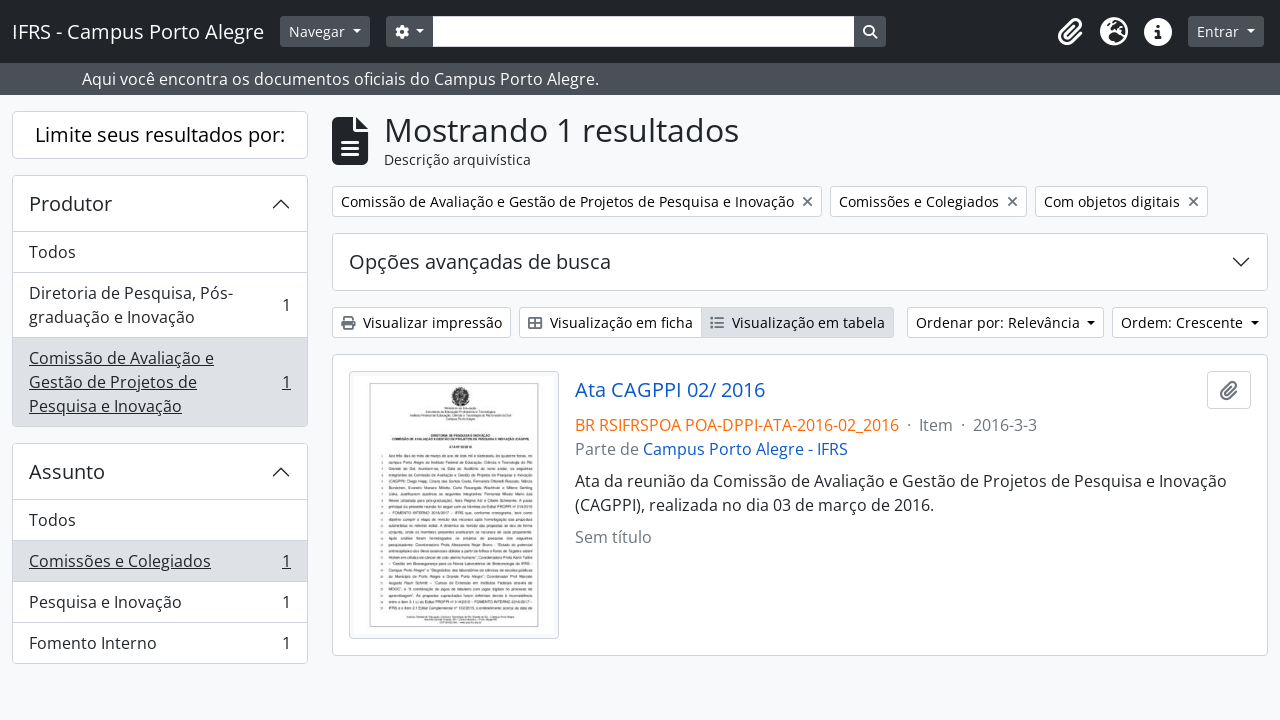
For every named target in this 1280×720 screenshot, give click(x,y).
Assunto (67, 471)
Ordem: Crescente (1184, 322)
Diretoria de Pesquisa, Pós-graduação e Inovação (159, 305)
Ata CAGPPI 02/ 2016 (670, 390)
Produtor (70, 203)
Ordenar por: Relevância (1000, 322)
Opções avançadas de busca (480, 261)
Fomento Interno (159, 647)
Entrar (1220, 31)
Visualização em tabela (797, 322)
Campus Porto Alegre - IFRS (745, 449)
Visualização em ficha (610, 322)
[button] (1070, 32)
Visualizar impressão (421, 322)
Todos (52, 252)
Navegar (319, 31)
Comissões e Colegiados (159, 565)
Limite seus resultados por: (160, 134)
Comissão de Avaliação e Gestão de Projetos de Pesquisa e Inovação (159, 382)
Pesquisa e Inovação (159, 606)
